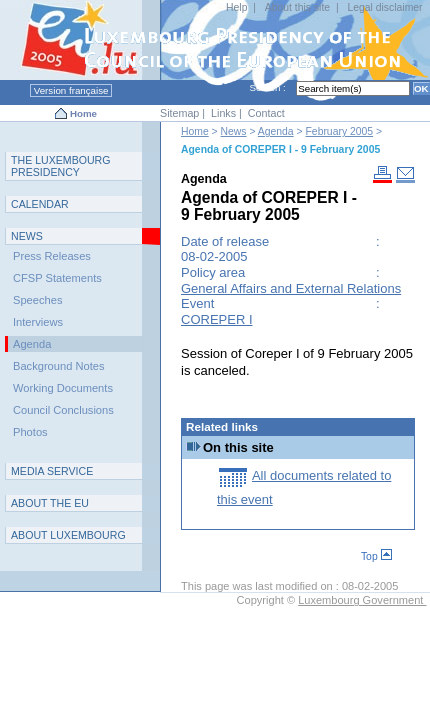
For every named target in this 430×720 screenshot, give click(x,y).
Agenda (276, 131)
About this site (297, 7)
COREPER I (217, 319)
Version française (71, 90)
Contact (266, 113)
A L (68, 535)
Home (83, 113)
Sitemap (179, 113)
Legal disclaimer (384, 7)
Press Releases (52, 256)
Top (376, 556)
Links (223, 113)
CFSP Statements (57, 278)
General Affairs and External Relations (291, 288)
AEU (50, 503)
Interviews (38, 322)
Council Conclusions (63, 410)
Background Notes (59, 366)
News (234, 131)
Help (236, 7)
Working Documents (63, 388)
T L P (61, 166)
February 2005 (340, 131)
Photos (30, 432)
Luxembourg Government (362, 600)
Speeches (37, 300)
